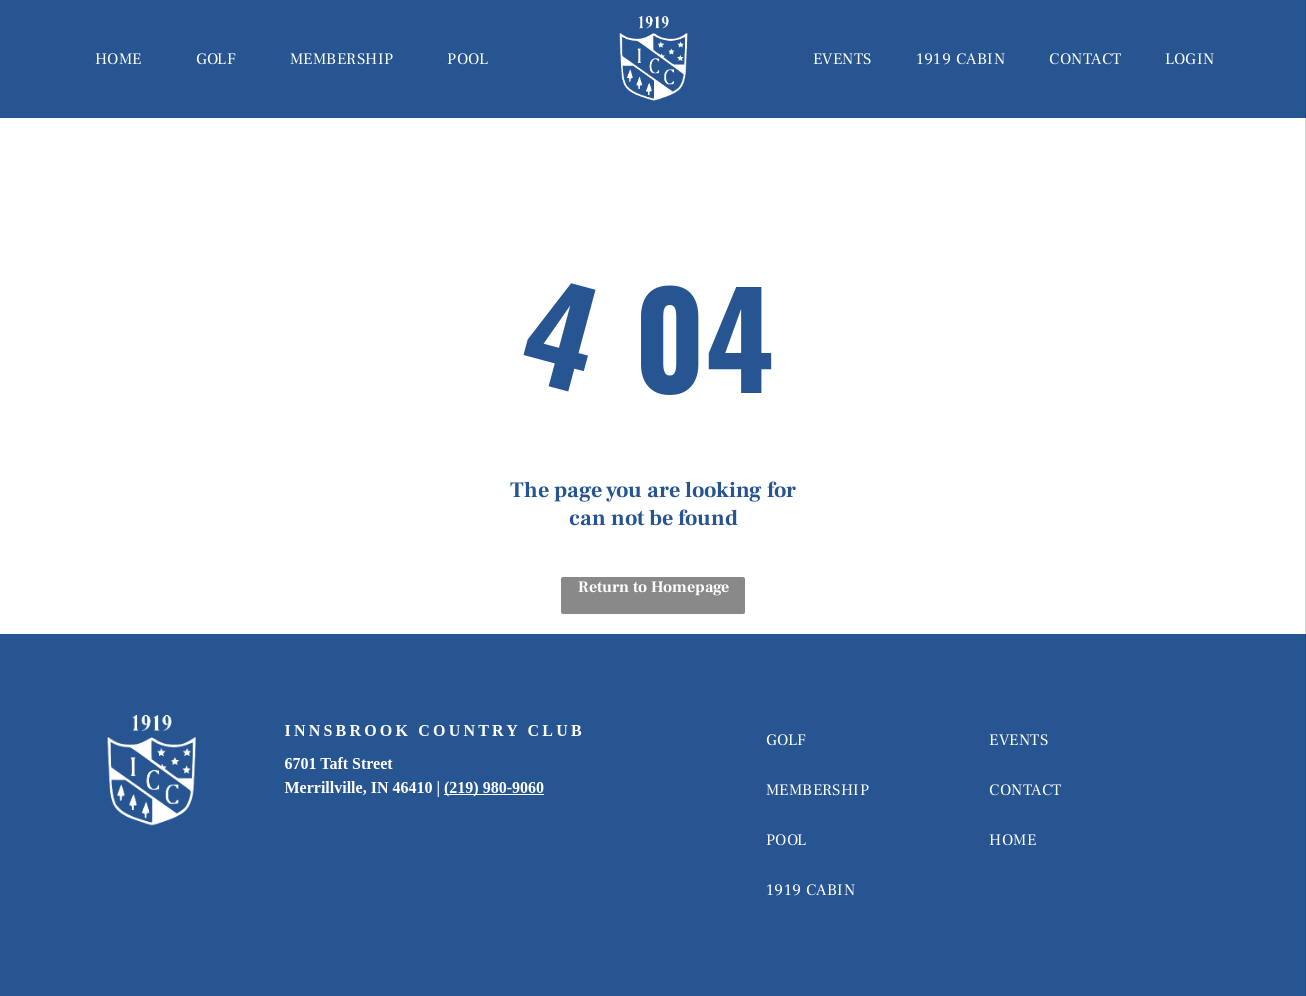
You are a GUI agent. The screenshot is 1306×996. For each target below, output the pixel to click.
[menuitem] (118, 59)
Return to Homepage (653, 587)
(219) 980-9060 (494, 787)
